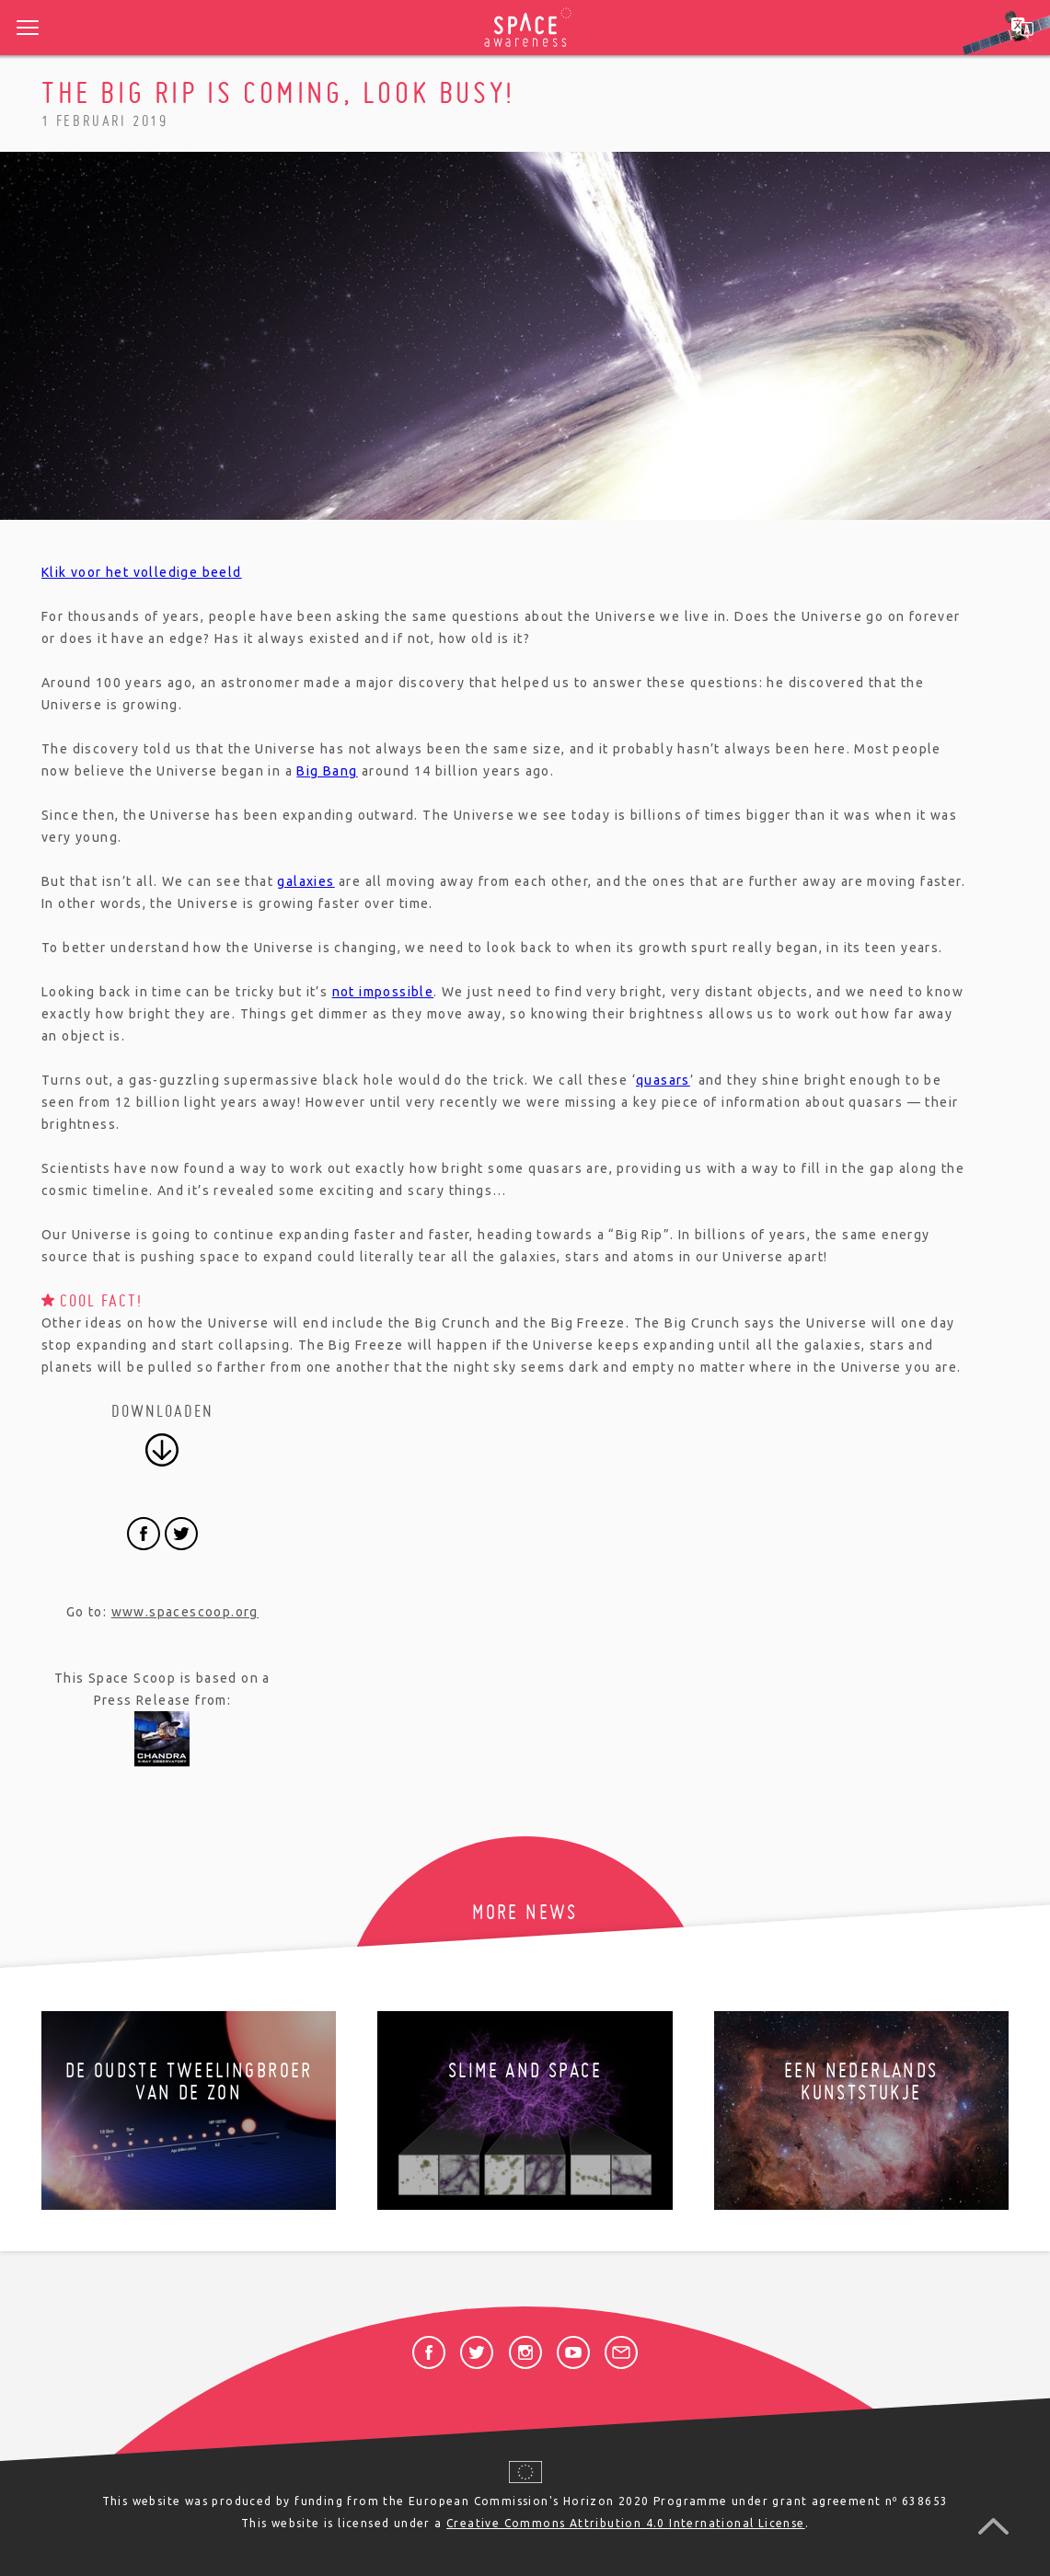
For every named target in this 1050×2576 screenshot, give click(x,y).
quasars (663, 1080)
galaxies (305, 881)
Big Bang (326, 771)
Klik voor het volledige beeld (141, 572)
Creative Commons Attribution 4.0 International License (625, 2523)
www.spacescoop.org (185, 1611)
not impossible (383, 991)
